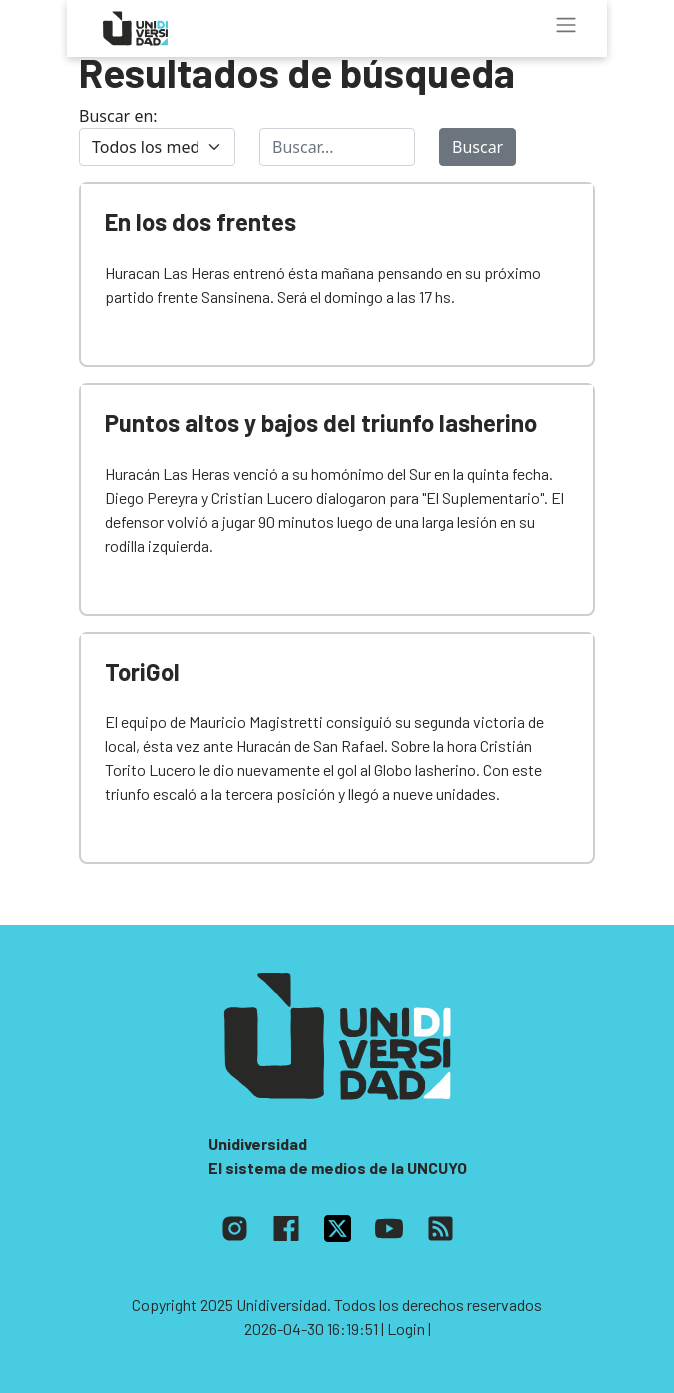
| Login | (406, 1328)
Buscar (477, 147)
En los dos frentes (200, 221)
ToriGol (142, 671)
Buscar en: (118, 116)
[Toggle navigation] (566, 25)
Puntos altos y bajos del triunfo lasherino (321, 422)
